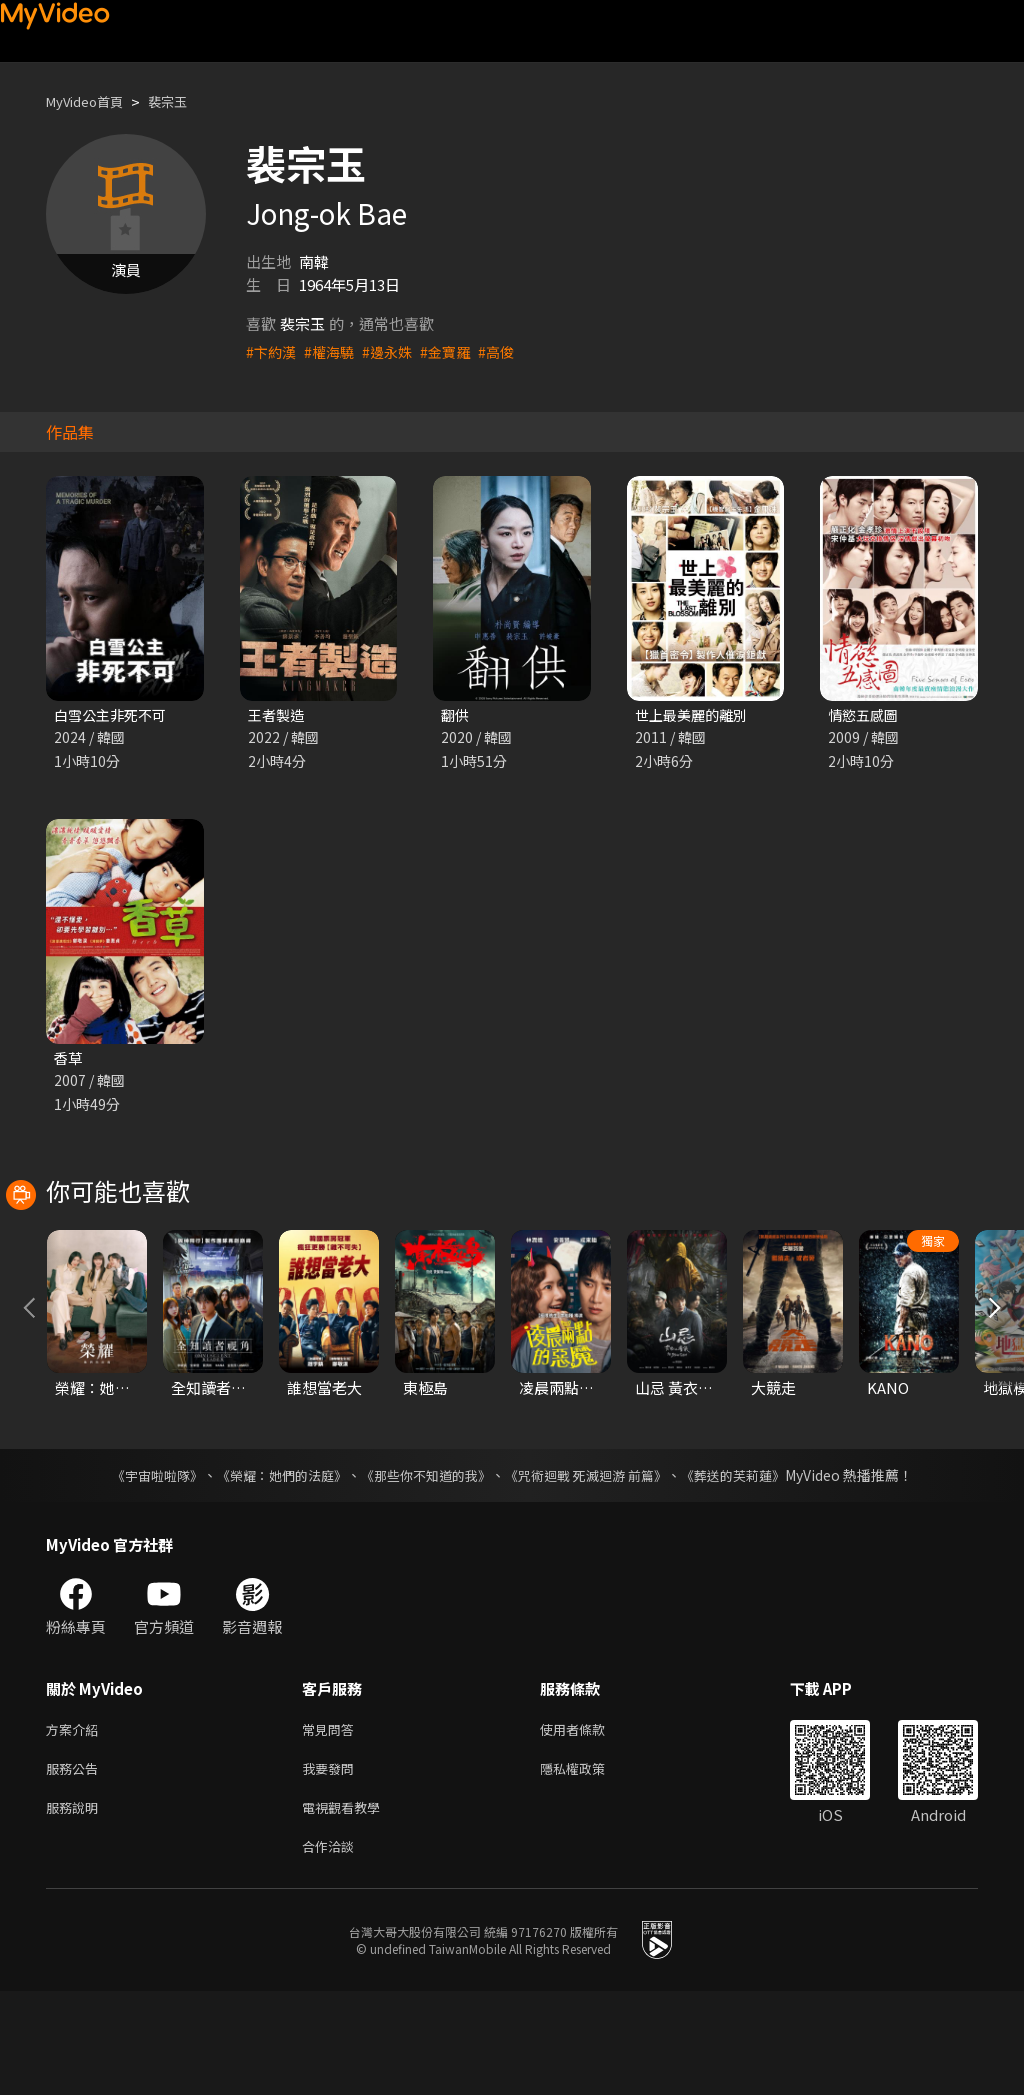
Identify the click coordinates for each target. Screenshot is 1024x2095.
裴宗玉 (184, 101)
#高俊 (509, 351)
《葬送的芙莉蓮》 (752, 1567)
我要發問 (332, 1864)
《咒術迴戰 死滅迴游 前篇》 (595, 1567)
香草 (69, 1060)
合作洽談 (332, 1948)
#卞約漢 (272, 351)
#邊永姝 (394, 351)
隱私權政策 (589, 1864)
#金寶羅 (455, 351)
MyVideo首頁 (91, 101)
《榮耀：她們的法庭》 (270, 1567)
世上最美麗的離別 (695, 715)
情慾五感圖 (865, 715)
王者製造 (278, 715)
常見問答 (332, 1822)
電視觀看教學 (347, 1906)
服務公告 (76, 1864)
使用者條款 (589, 1822)
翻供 (456, 715)
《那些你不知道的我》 (424, 1567)
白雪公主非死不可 (114, 715)
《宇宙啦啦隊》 (137, 1567)
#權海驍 (333, 351)
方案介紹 (76, 1822)
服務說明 (76, 1906)
